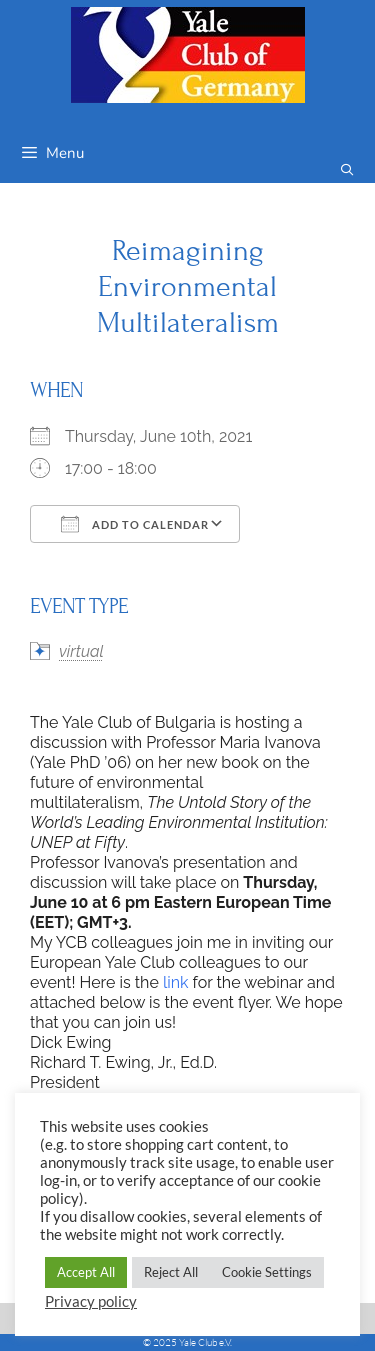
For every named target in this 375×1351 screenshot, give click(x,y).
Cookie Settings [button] (267, 1272)
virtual (81, 651)
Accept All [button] (86, 1272)
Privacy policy (91, 1301)
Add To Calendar (135, 524)
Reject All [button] (171, 1272)
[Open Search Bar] (347, 170)
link (176, 982)
